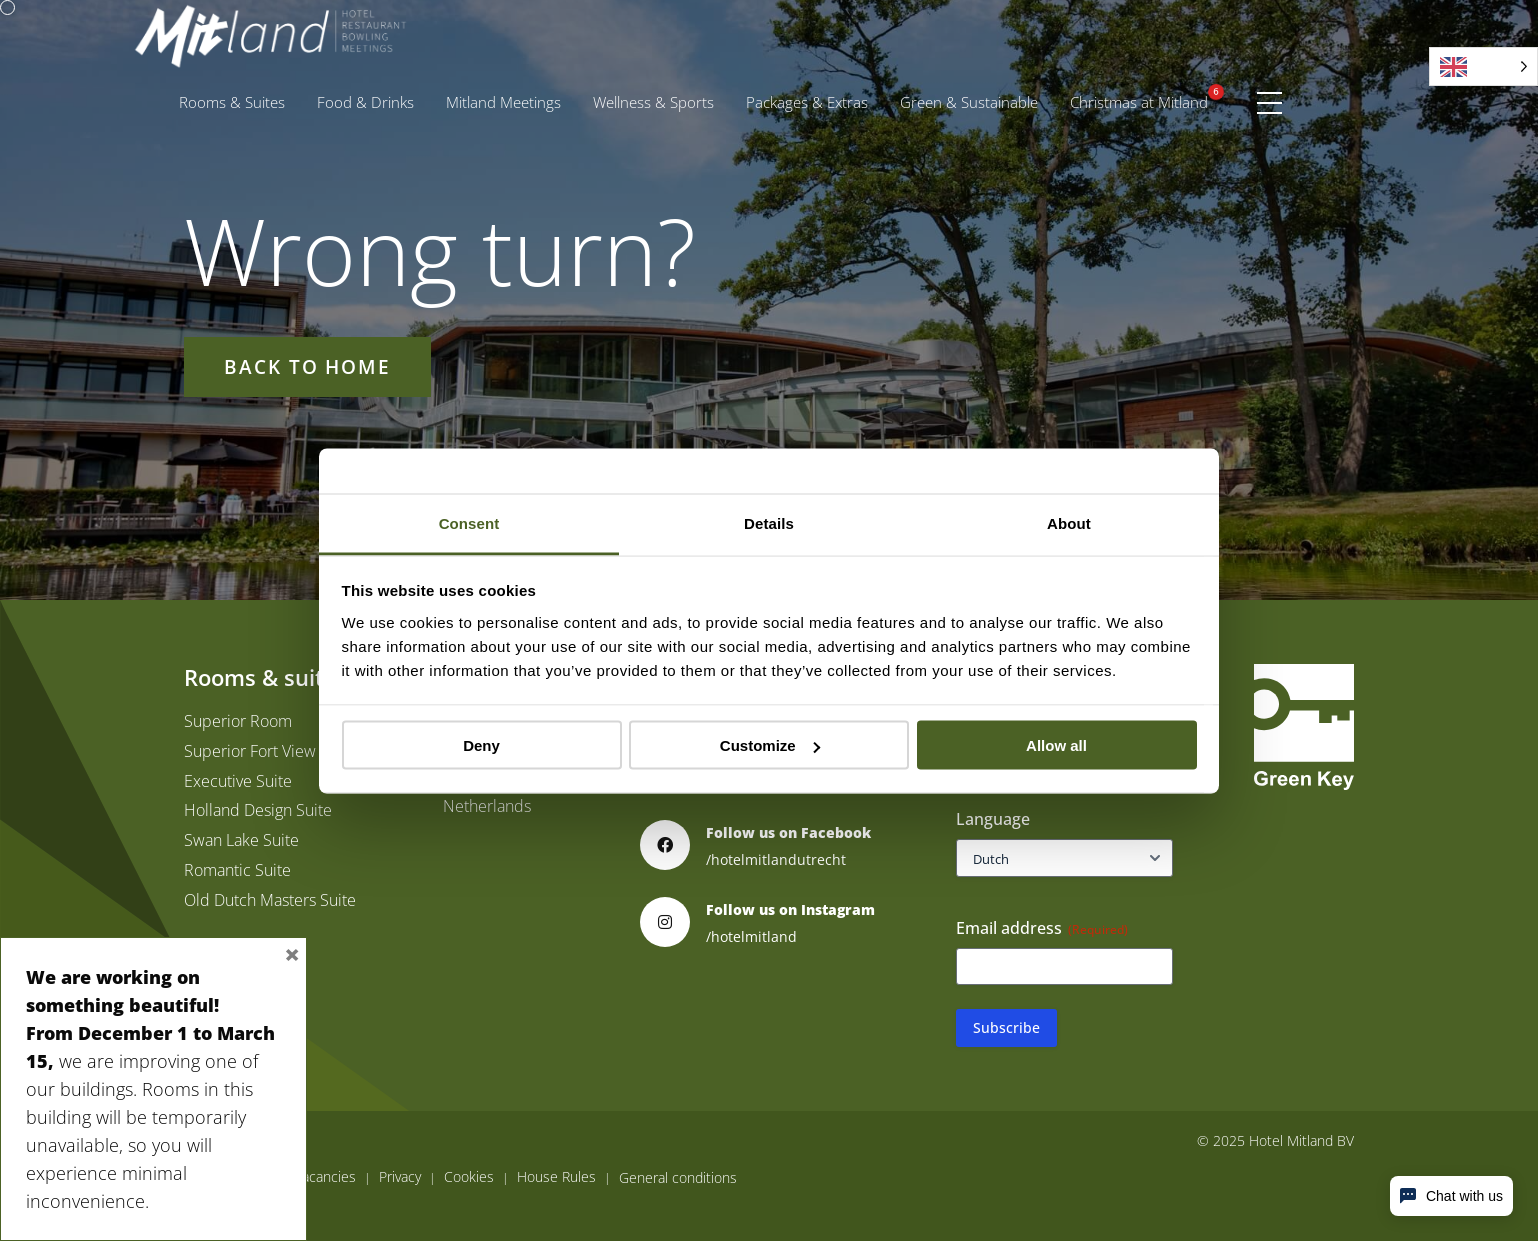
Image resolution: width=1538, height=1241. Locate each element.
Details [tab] (769, 522)
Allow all (1056, 745)
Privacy (400, 1177)
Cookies (469, 1177)
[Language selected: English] (1483, 66)
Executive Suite (238, 781)
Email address (1042, 928)
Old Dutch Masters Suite (270, 900)
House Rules (556, 1177)
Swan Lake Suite (241, 840)
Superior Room (238, 721)
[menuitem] (232, 102)
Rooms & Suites (232, 102)
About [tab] (1069, 522)
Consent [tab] (469, 522)
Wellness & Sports (653, 102)
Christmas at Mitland (1139, 102)
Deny (481, 745)
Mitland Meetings (503, 102)
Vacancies (325, 1177)
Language (993, 819)
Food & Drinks (365, 102)
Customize (770, 745)
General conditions (678, 1178)
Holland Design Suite (258, 810)
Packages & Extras (815, 98)
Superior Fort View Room (273, 751)
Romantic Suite (237, 870)
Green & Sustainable (969, 102)
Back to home (307, 366)
